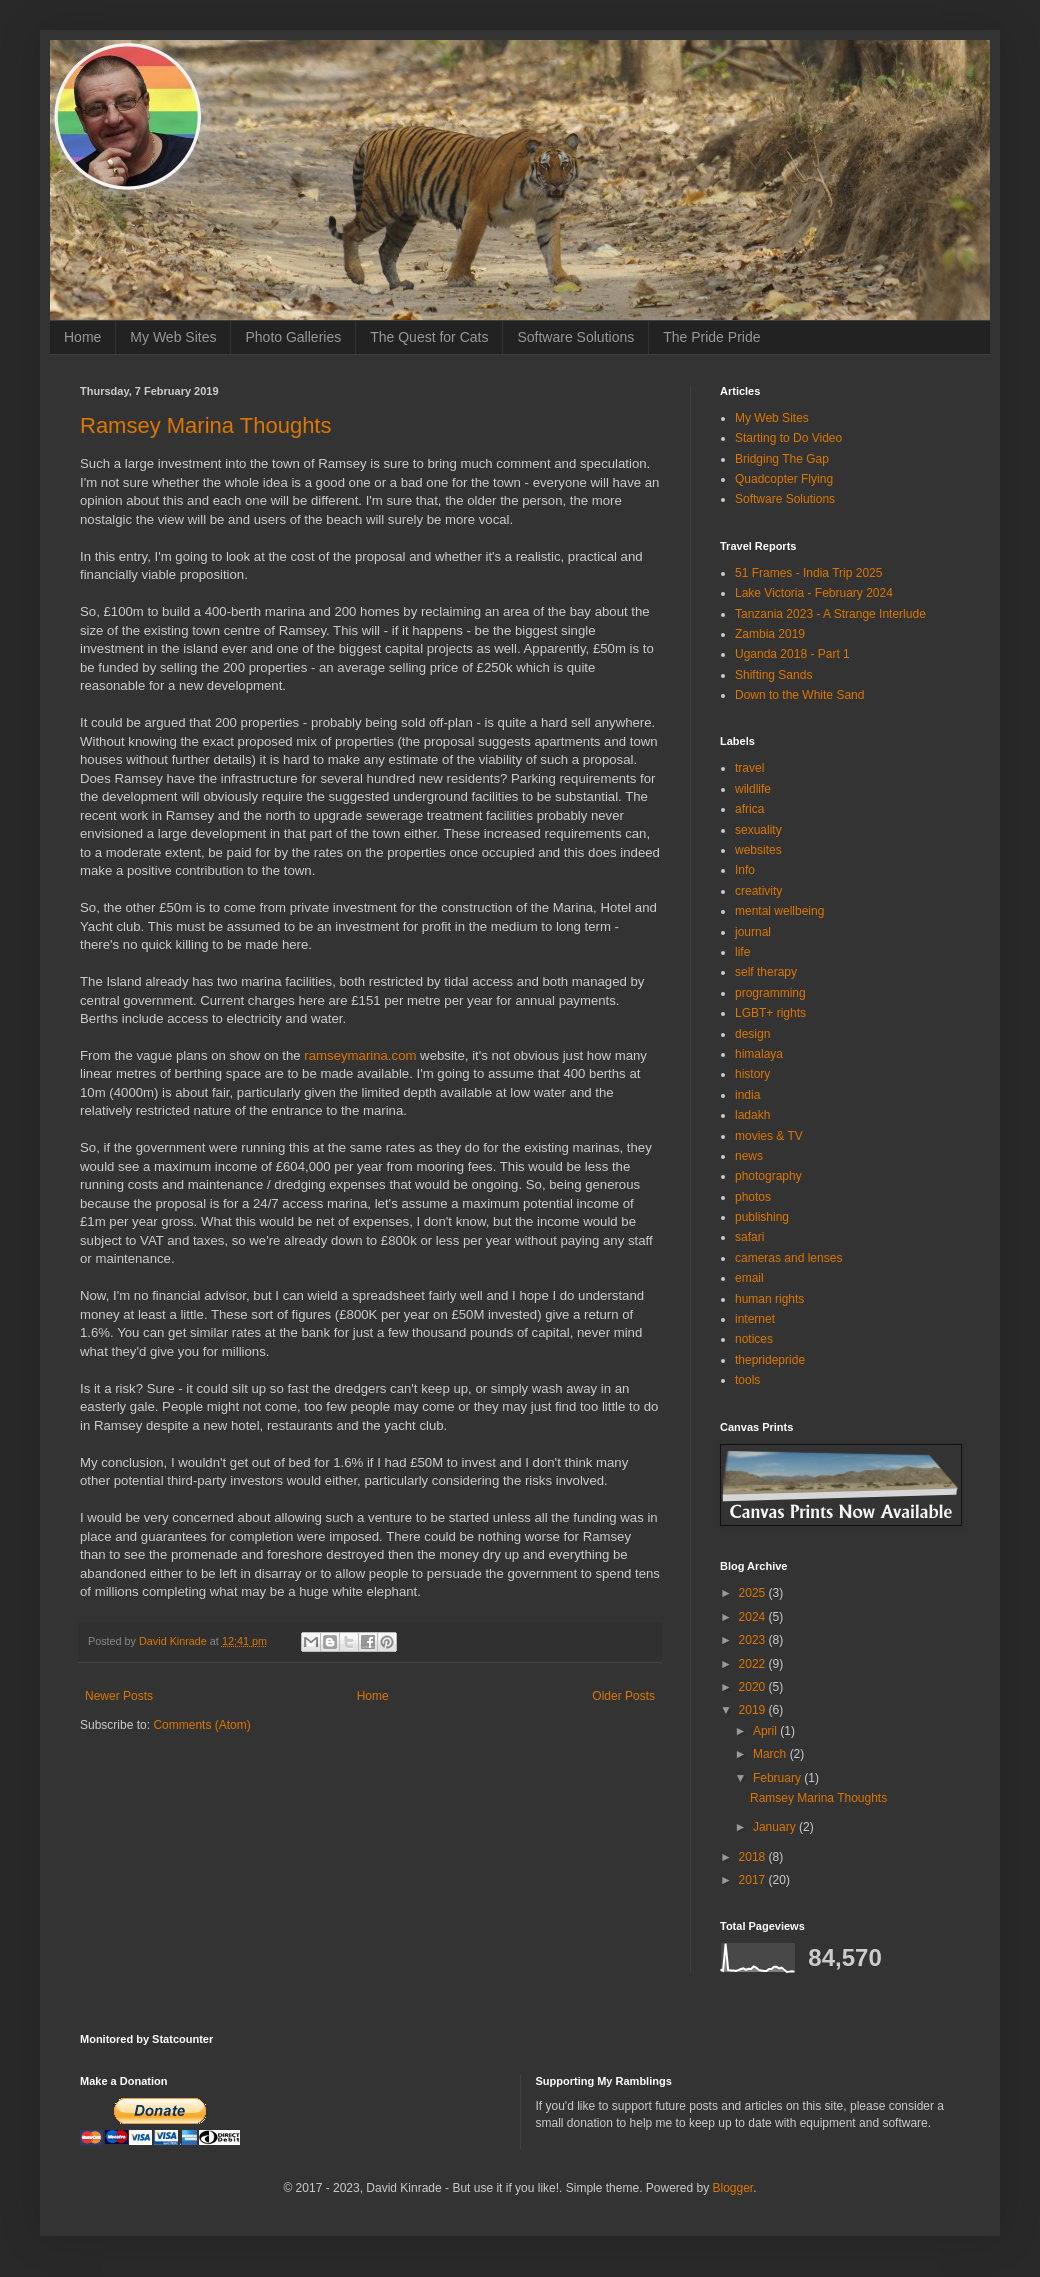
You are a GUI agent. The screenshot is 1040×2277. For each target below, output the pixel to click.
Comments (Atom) (201, 1725)
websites (758, 850)
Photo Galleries (293, 337)
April (766, 1731)
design (752, 1034)
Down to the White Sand (799, 695)
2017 (754, 1880)
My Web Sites (173, 337)
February (778, 1778)
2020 (754, 1687)
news (749, 1156)
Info (745, 870)
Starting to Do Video (788, 438)
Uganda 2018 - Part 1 (792, 654)
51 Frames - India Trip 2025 (808, 573)
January (776, 1827)
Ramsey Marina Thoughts (206, 425)
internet (755, 1319)
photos (753, 1197)
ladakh (752, 1115)
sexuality (758, 830)
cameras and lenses (788, 1258)
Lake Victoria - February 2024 (814, 593)
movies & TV (769, 1136)
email (749, 1278)
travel (749, 768)
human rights (769, 1299)
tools (747, 1380)
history (752, 1074)
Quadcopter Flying (784, 479)
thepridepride (770, 1360)
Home (82, 337)
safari (749, 1237)
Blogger (733, 2188)
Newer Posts (119, 1696)
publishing (762, 1217)
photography (768, 1176)
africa (749, 809)
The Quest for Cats (429, 337)
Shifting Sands (773, 675)
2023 (754, 1640)
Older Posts (623, 1696)
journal (753, 932)
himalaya (759, 1054)
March (771, 1754)
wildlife (753, 789)
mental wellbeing (779, 911)
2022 (754, 1664)
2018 (754, 1857)
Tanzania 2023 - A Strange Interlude (830, 614)
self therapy (766, 972)
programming (770, 993)
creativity (758, 891)
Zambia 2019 (770, 634)
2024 (754, 1617)
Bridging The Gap (782, 459)
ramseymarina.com (360, 1055)
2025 (754, 1593)
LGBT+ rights (770, 1013)
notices (754, 1339)
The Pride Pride (711, 337)
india (747, 1095)
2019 (754, 1710)
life (742, 952)
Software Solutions (575, 337)
